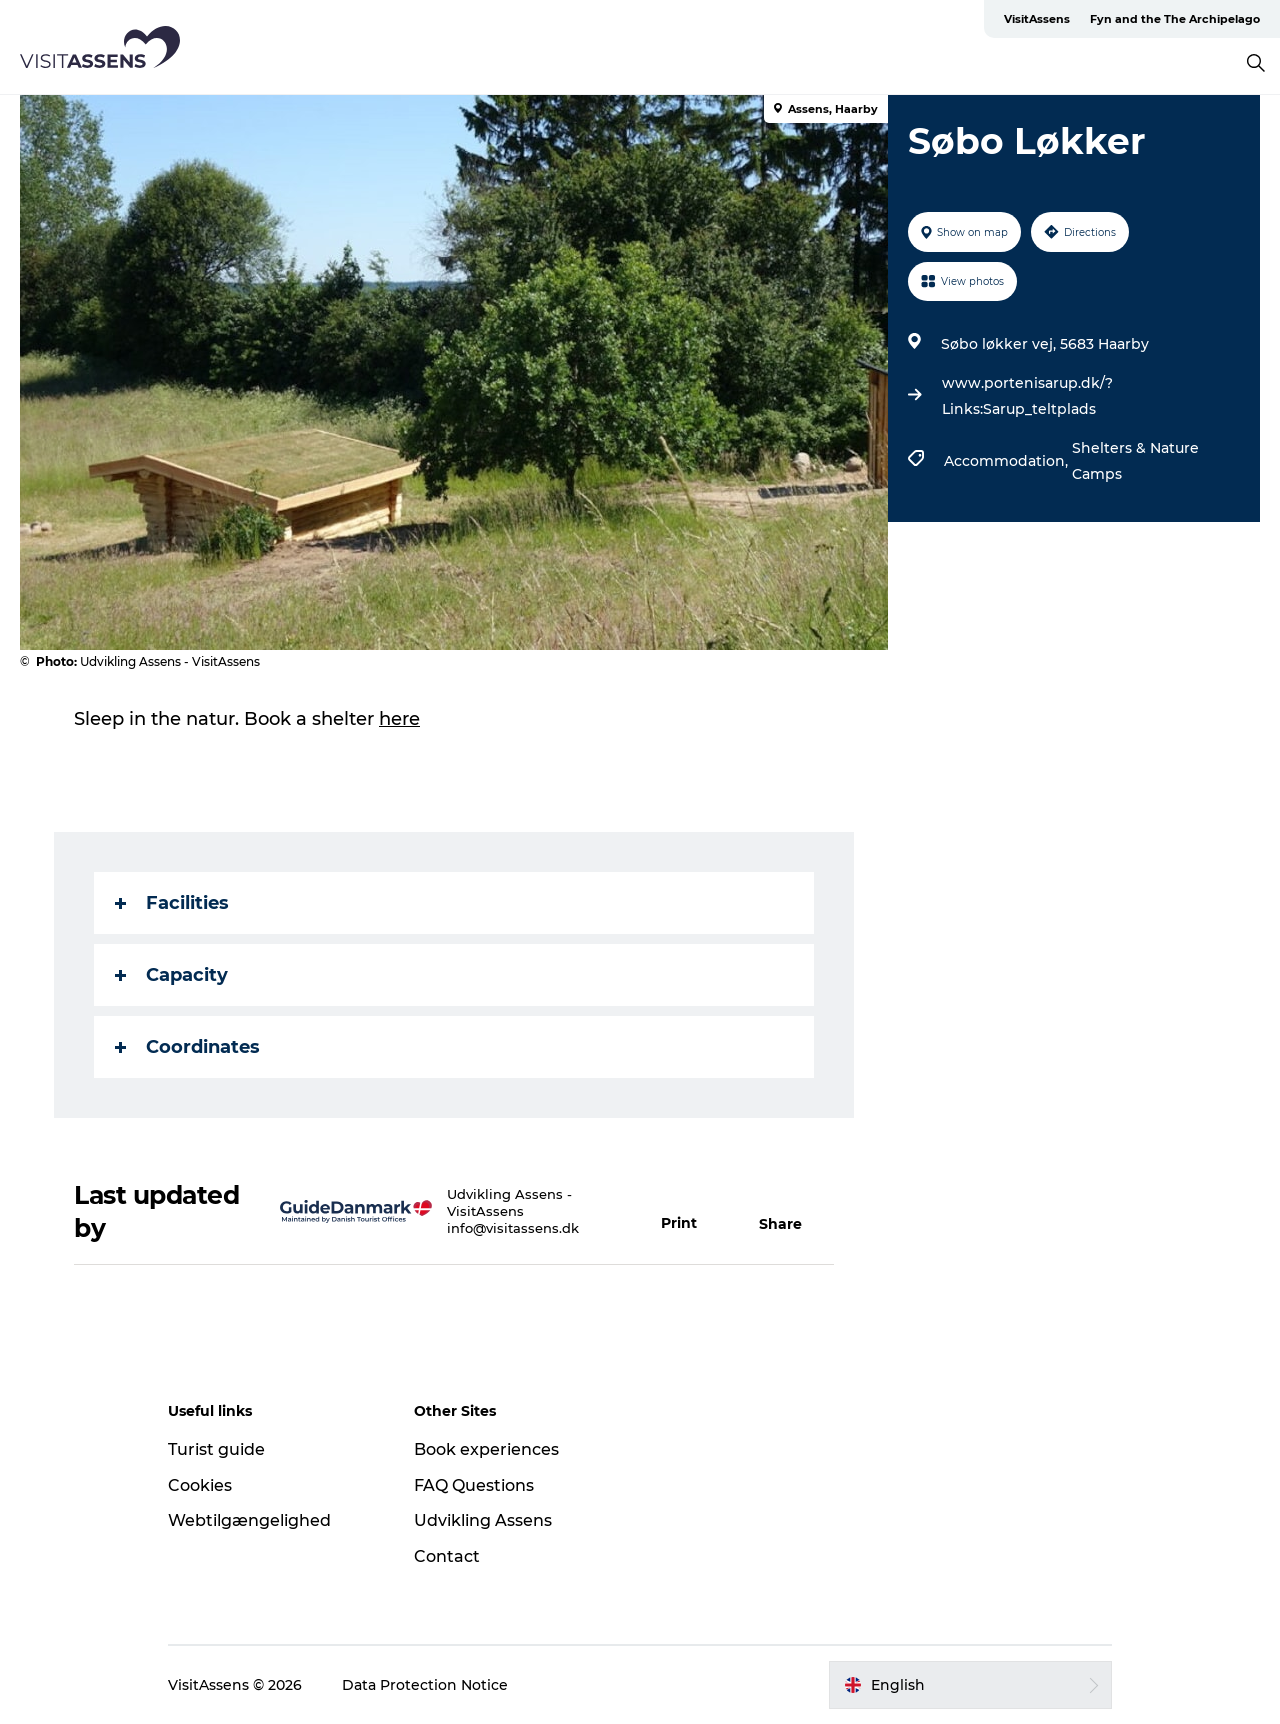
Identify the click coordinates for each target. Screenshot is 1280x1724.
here (399, 719)
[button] (690, 1212)
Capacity (171, 975)
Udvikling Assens (483, 1520)
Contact (447, 1556)
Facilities (172, 903)
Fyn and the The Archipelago (1175, 19)
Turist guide (216, 1449)
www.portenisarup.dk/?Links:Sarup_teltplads (1027, 396)
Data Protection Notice (425, 1685)
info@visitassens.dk (513, 1228)
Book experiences (486, 1449)
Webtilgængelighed (249, 1520)
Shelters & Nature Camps (1135, 461)
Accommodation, (1008, 461)
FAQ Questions (474, 1485)
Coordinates (187, 1047)
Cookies (200, 1485)
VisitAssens (1037, 19)
